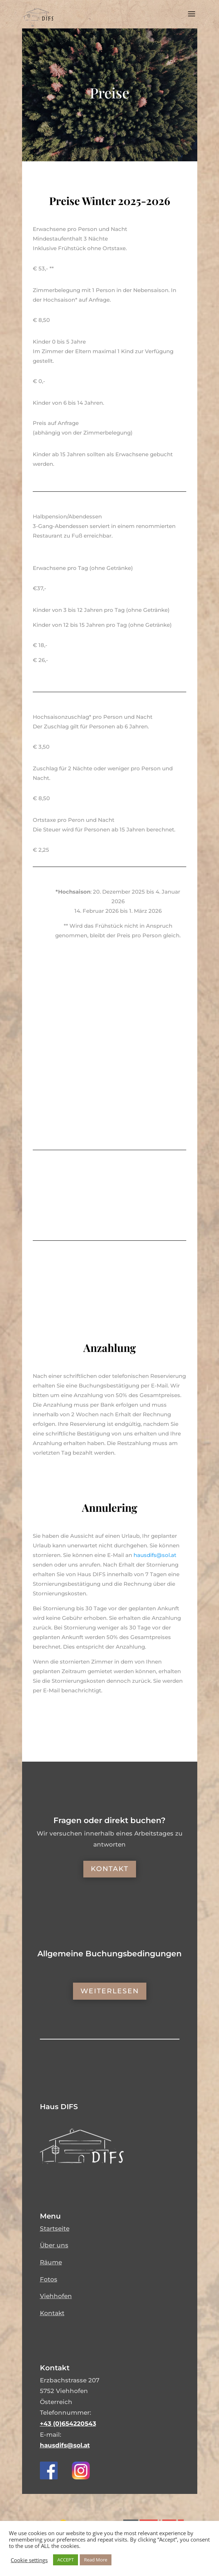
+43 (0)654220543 (68, 2423)
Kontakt (110, 1869)
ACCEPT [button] (65, 2559)
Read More (95, 2559)
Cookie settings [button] (29, 2560)
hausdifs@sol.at (65, 2445)
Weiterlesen (109, 1991)
